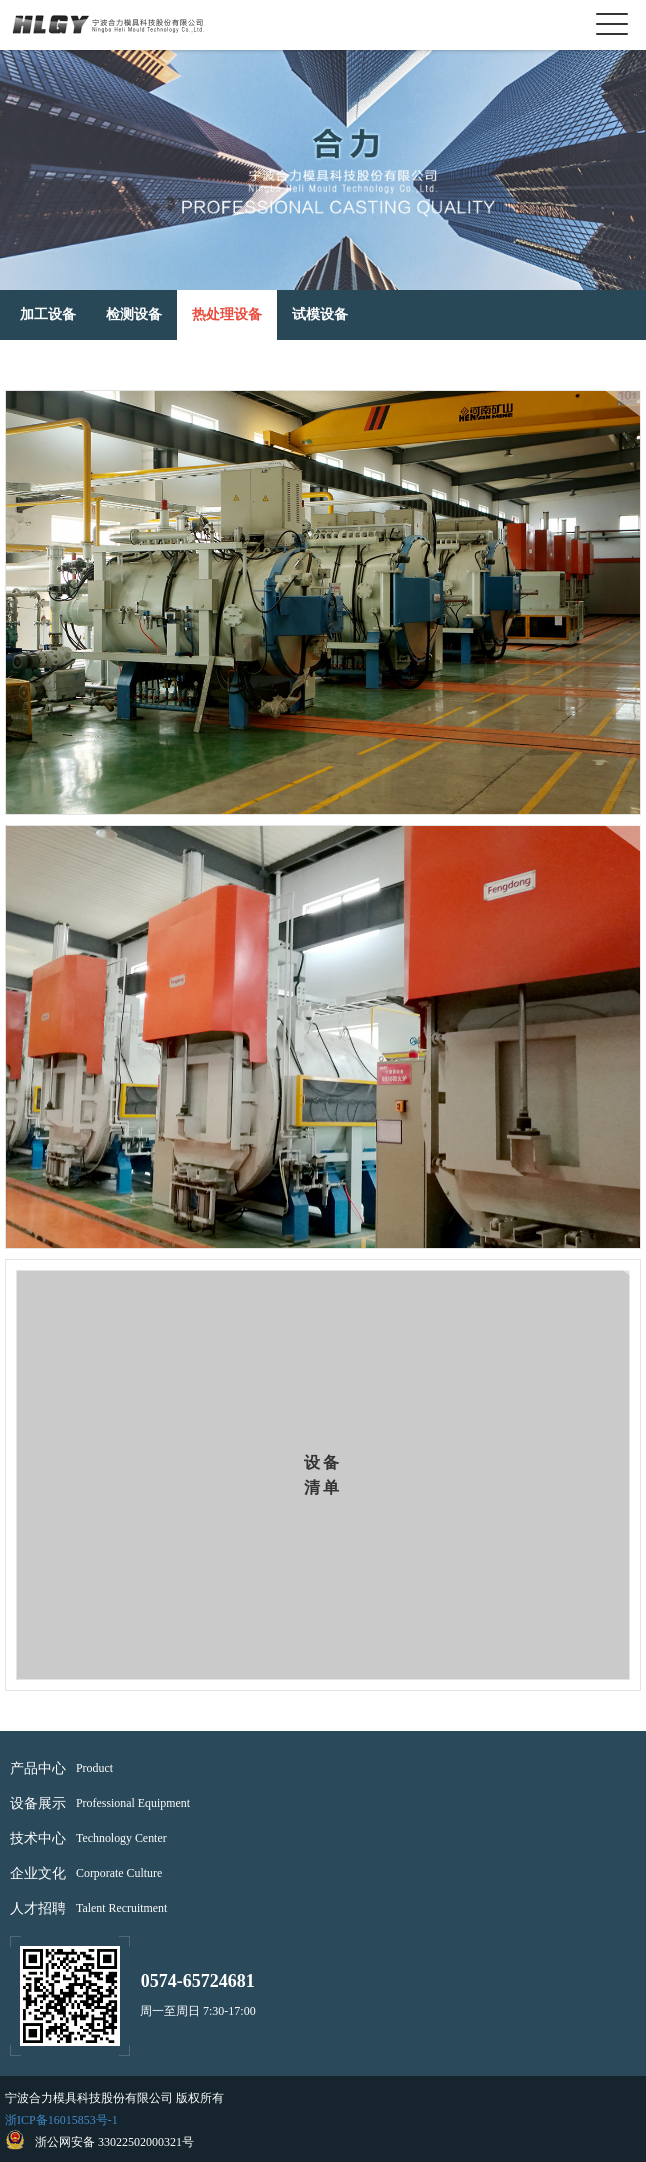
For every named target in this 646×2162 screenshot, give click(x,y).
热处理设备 (227, 314)
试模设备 (320, 314)
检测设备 (134, 314)
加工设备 (48, 314)
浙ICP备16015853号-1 (61, 2120)
